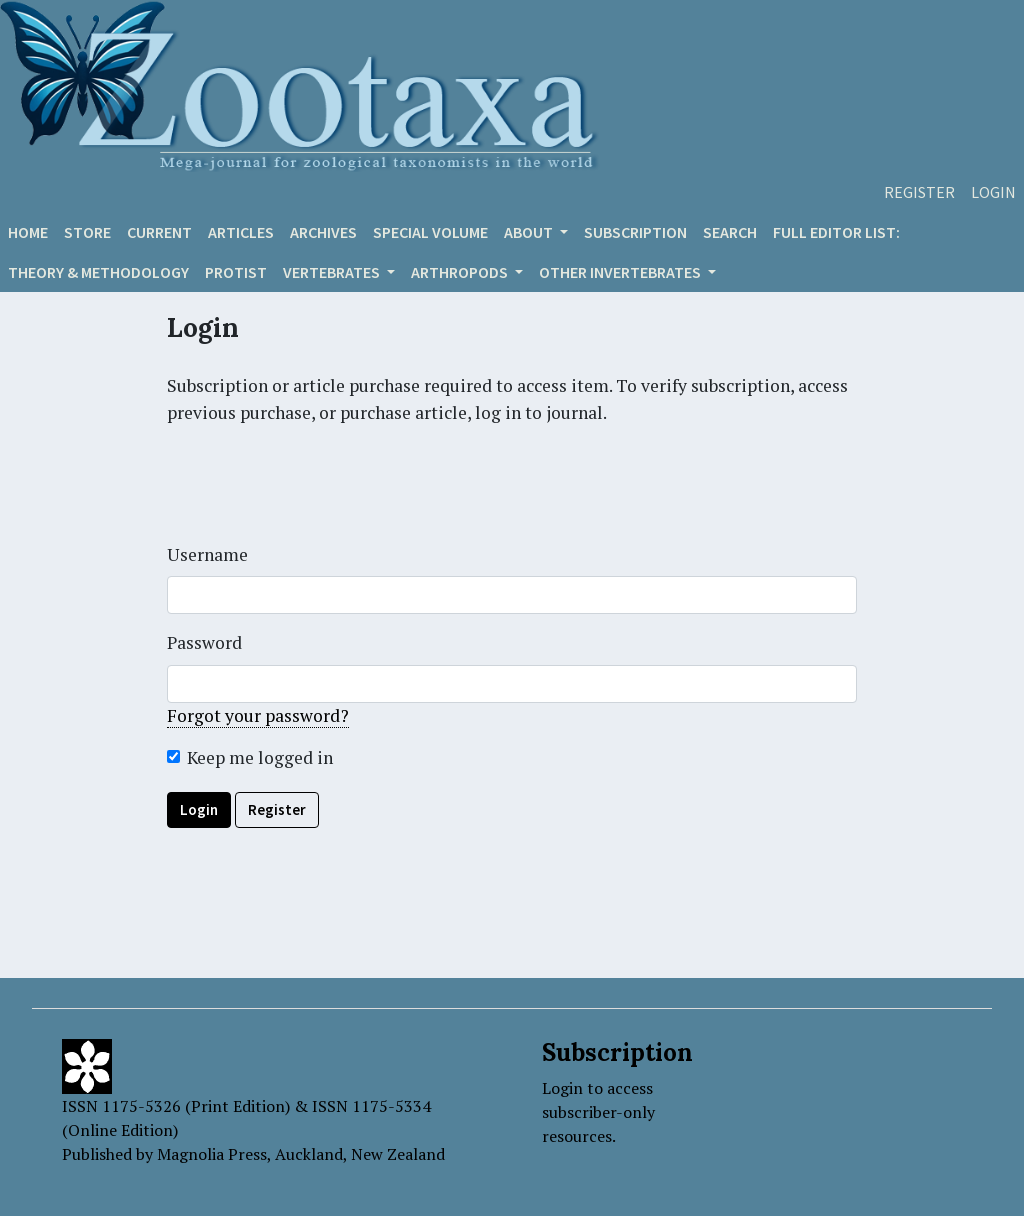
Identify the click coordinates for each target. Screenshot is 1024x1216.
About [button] (530, 232)
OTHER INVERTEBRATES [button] (621, 272)
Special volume (430, 232)
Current (159, 232)
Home (28, 232)
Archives (323, 232)
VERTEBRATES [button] (333, 272)
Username (207, 554)
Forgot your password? (258, 715)
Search (730, 232)
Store (87, 232)
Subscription (635, 232)
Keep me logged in (260, 757)
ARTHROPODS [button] (461, 272)
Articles (241, 232)
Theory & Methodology (98, 272)
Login (993, 192)
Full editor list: (836, 232)
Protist (236, 272)
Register (919, 192)
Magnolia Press (212, 1154)
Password (204, 642)
